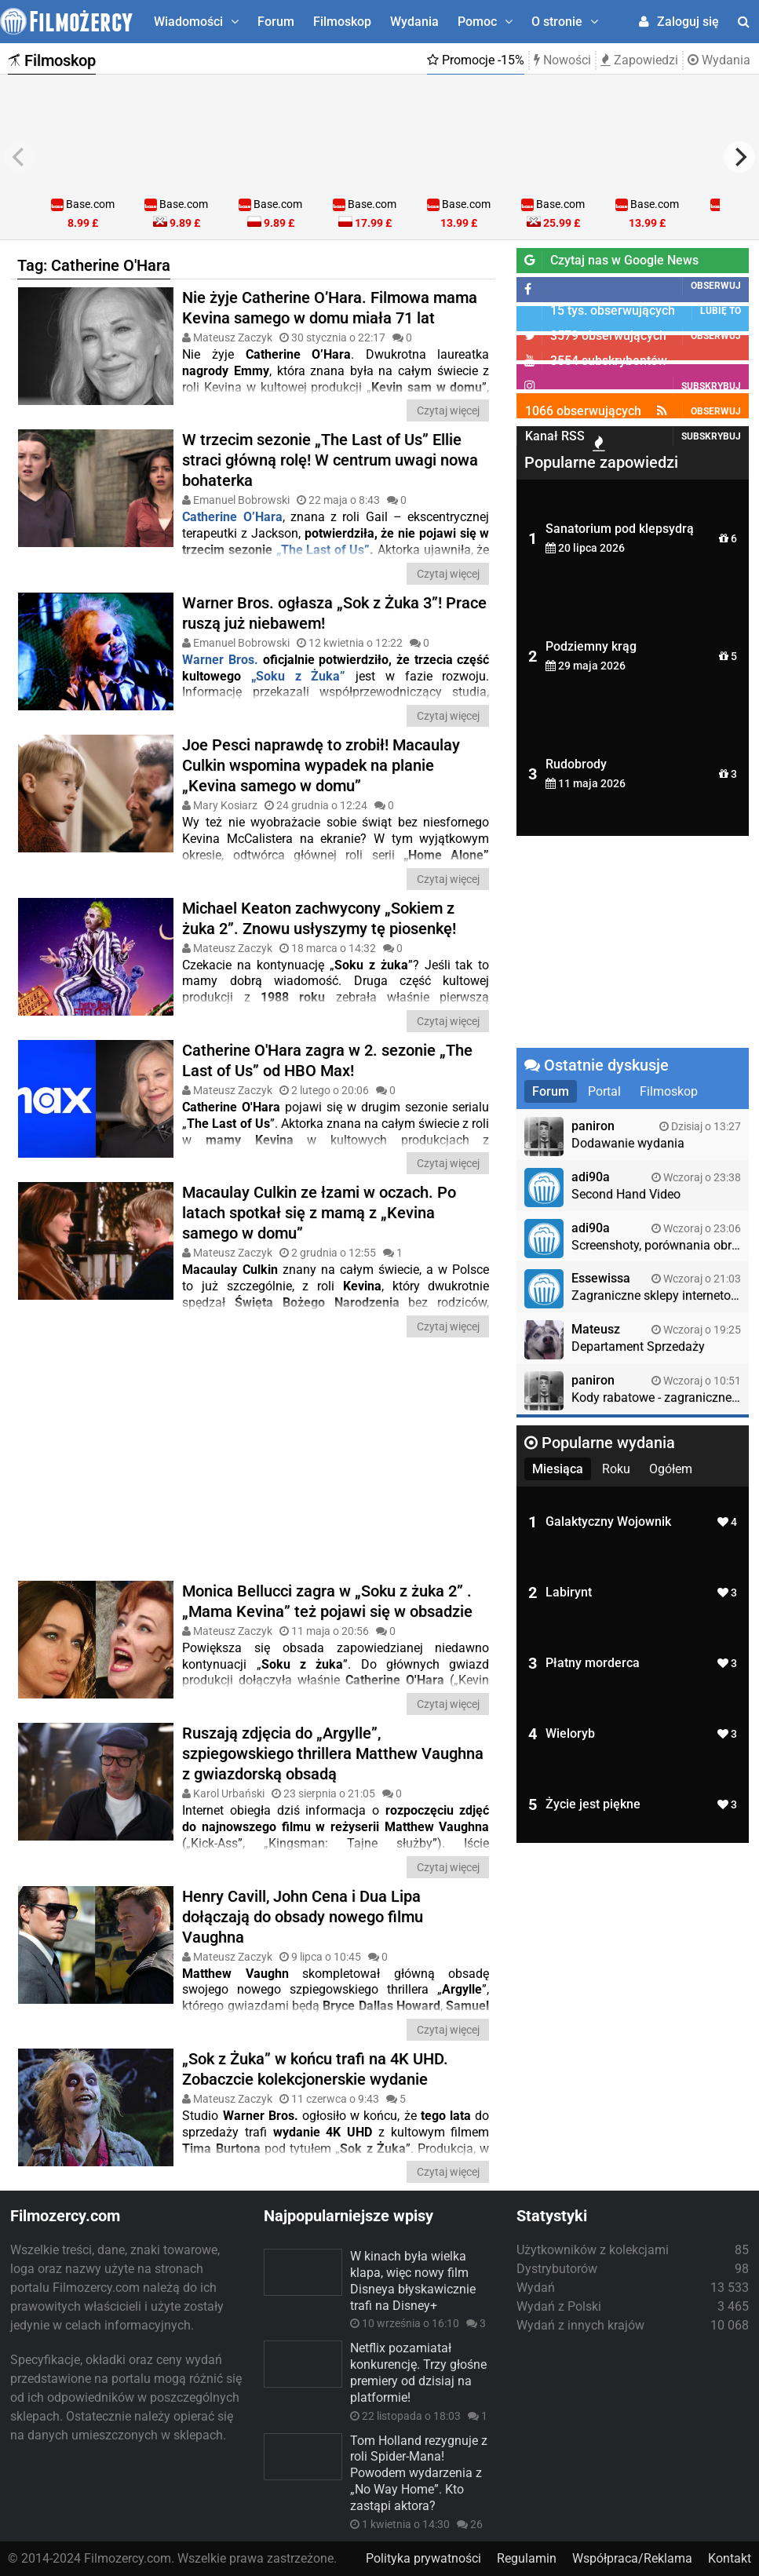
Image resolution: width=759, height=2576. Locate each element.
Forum (275, 21)
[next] (739, 157)
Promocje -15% (475, 60)
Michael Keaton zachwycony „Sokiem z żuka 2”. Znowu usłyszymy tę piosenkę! (319, 918)
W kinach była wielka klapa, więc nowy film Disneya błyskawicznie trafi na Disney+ (413, 2280)
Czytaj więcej (448, 410)
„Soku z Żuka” (298, 676)
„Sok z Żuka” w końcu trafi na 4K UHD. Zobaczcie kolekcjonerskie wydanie (315, 2069)
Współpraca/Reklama (632, 2558)
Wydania (414, 21)
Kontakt (729, 2558)
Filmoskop (342, 21)
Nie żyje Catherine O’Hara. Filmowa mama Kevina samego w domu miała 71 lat (329, 307)
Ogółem (670, 1468)
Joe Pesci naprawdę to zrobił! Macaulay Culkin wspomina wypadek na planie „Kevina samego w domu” (321, 765)
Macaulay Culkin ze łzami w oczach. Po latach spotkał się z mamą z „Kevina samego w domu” (319, 1212)
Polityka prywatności (423, 2558)
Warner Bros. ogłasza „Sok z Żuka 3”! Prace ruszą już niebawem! (334, 613)
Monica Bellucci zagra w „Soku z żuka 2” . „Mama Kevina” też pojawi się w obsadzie (327, 1601)
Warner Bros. (220, 659)
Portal (604, 1091)
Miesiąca (557, 1468)
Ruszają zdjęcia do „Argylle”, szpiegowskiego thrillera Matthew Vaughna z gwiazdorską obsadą (332, 1753)
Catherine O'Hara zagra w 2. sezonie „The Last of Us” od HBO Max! (327, 1060)
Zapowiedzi (639, 60)
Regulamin (526, 2558)
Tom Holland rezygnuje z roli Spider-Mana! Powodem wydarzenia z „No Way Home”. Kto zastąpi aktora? (418, 2473)
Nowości (562, 60)
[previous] (19, 157)
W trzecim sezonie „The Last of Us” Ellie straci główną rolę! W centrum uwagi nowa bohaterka (330, 460)
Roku (616, 1468)
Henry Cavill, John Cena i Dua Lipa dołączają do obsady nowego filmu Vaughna (302, 1917)
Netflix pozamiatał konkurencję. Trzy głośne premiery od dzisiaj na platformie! (418, 2372)
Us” (359, 549)
